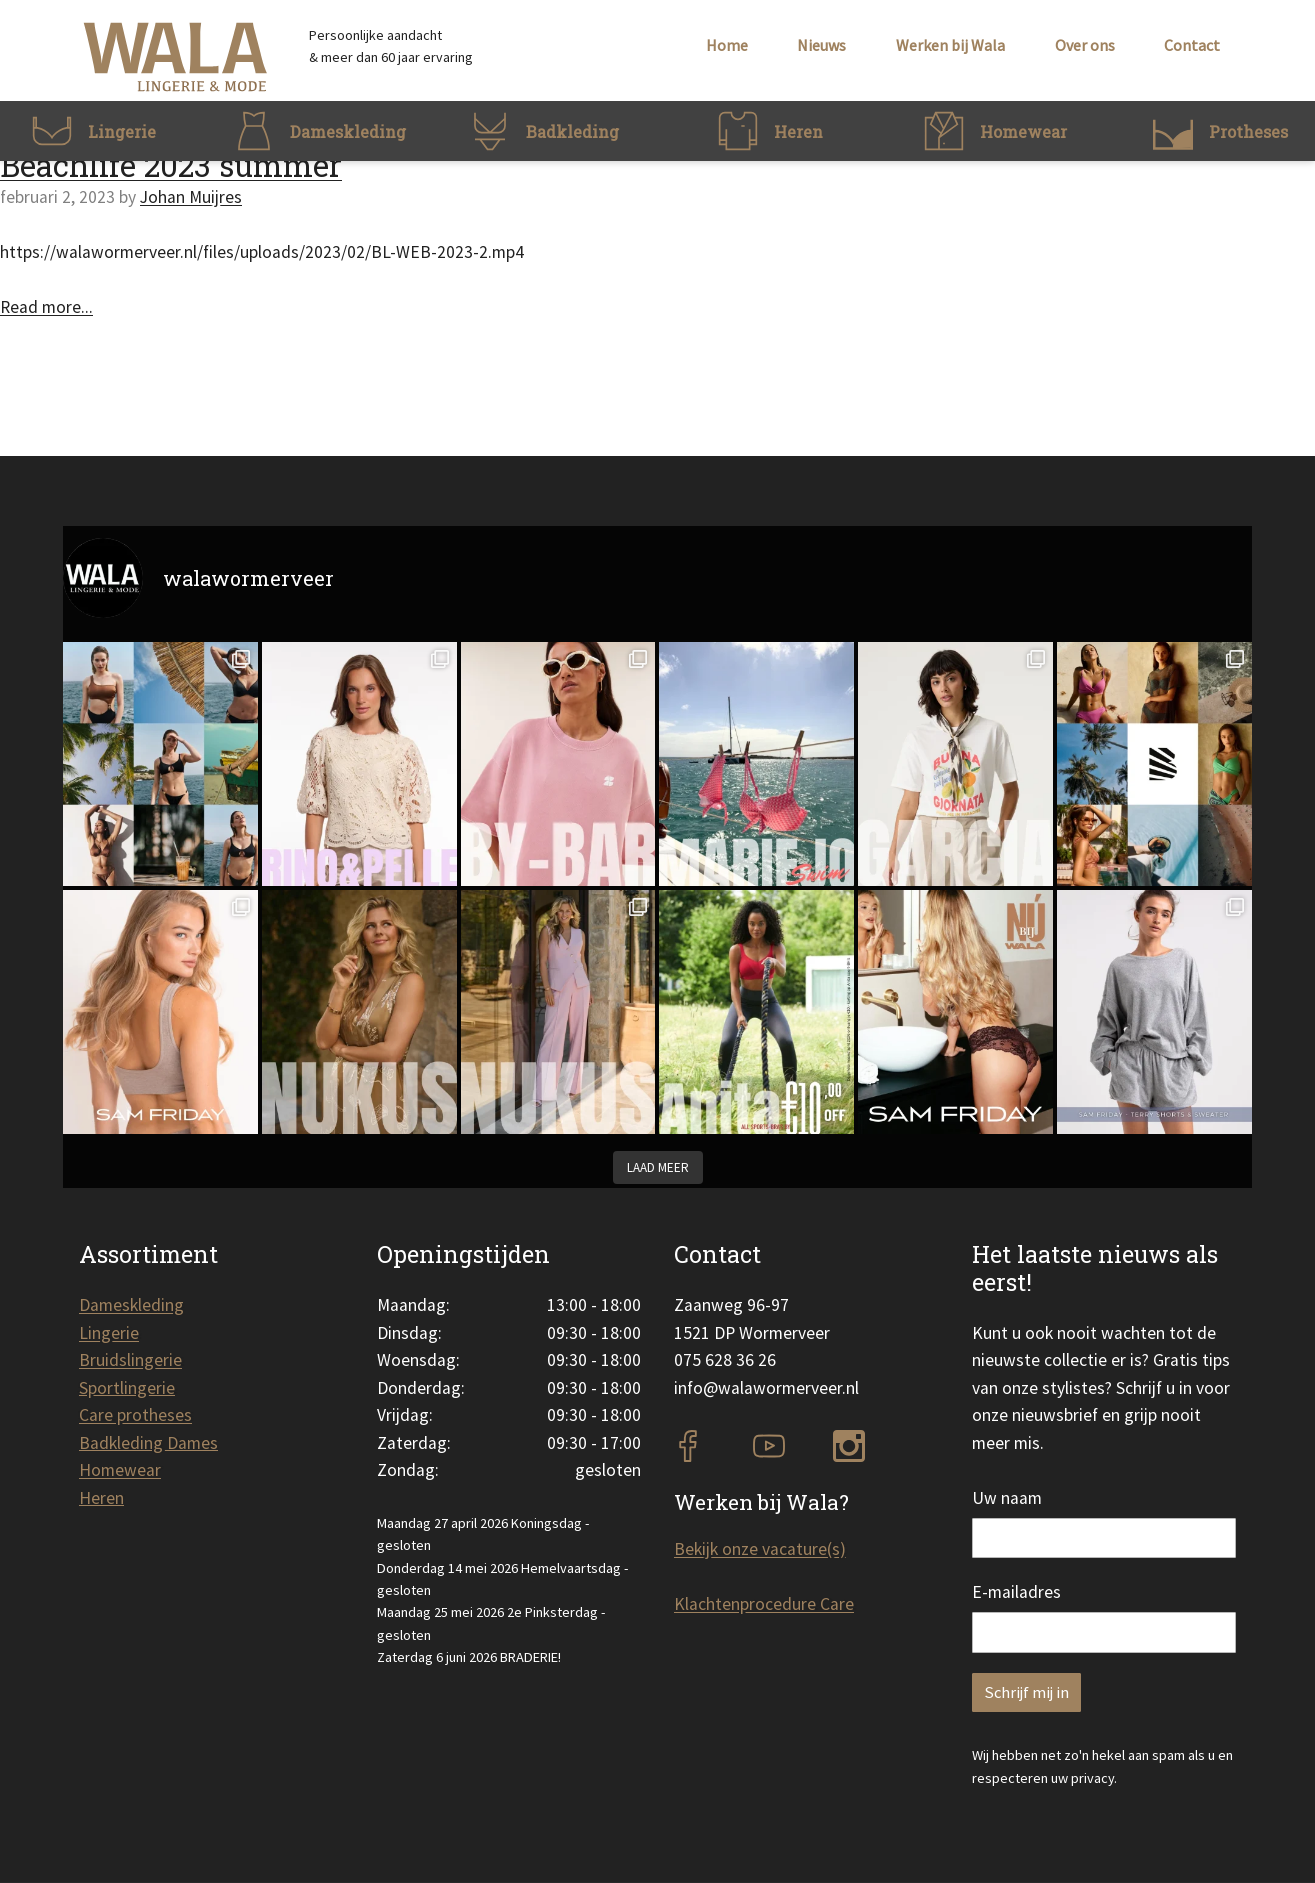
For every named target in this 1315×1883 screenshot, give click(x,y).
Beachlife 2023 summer (171, 165)
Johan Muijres (191, 197)
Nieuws (821, 45)
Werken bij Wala (950, 45)
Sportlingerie (127, 1388)
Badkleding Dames (148, 1443)
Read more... (46, 307)
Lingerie (109, 1333)
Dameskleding (131, 1305)
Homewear (120, 1470)
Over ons (1085, 45)
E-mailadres (1016, 1592)
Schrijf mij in (1026, 1692)
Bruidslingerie (130, 1360)
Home (727, 45)
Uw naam (1007, 1498)
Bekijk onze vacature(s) (760, 1549)
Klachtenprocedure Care (764, 1604)
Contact (1192, 45)
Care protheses (135, 1415)
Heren (101, 1498)
